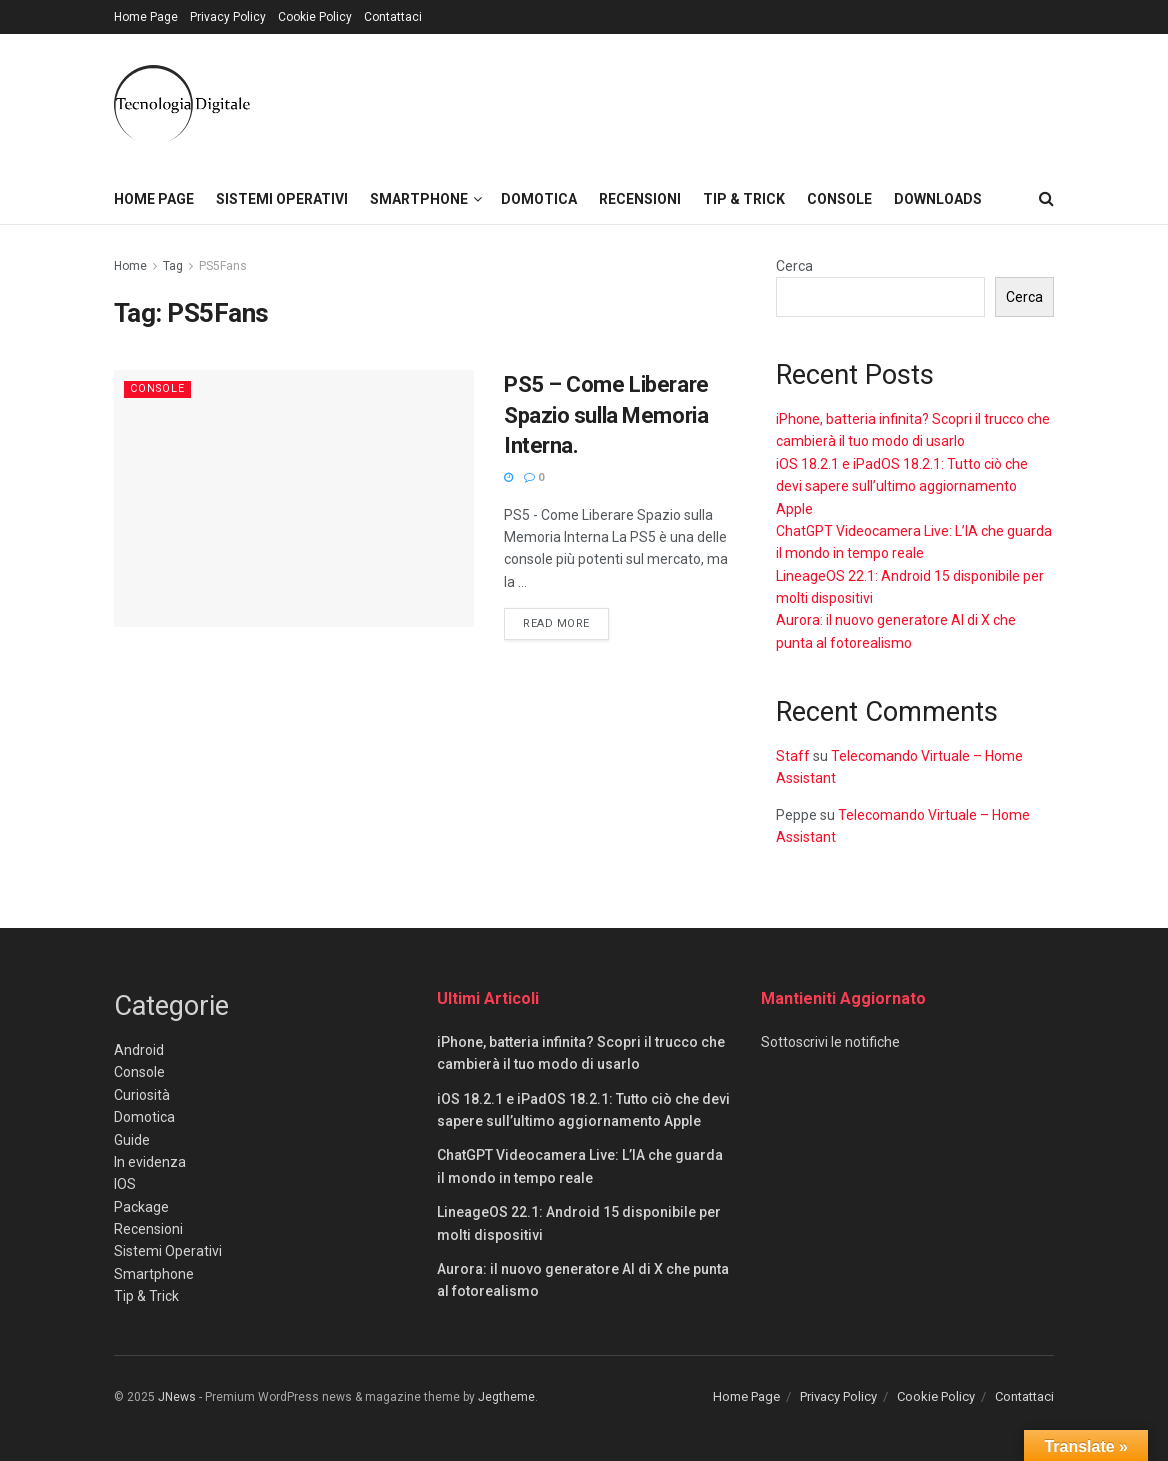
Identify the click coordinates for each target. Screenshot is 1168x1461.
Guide (132, 1140)
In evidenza (150, 1162)
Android (139, 1050)
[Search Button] (1046, 199)
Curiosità (142, 1095)
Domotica (539, 199)
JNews (177, 1397)
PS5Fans (223, 266)
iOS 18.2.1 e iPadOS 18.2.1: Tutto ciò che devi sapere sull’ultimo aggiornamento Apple (902, 486)
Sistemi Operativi (282, 199)
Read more (566, 622)
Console (839, 199)
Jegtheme (506, 1397)
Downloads (938, 199)
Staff (793, 756)
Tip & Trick (744, 199)
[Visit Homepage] (182, 104)
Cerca (794, 266)
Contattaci (393, 17)
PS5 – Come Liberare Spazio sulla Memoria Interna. (606, 415)
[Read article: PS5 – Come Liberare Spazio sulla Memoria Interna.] (294, 498)
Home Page (146, 17)
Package (141, 1207)
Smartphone (419, 199)
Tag (173, 266)
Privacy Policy (228, 17)
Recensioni (640, 199)
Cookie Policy (315, 17)
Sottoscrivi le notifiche (830, 1042)
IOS (125, 1184)
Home (130, 266)
